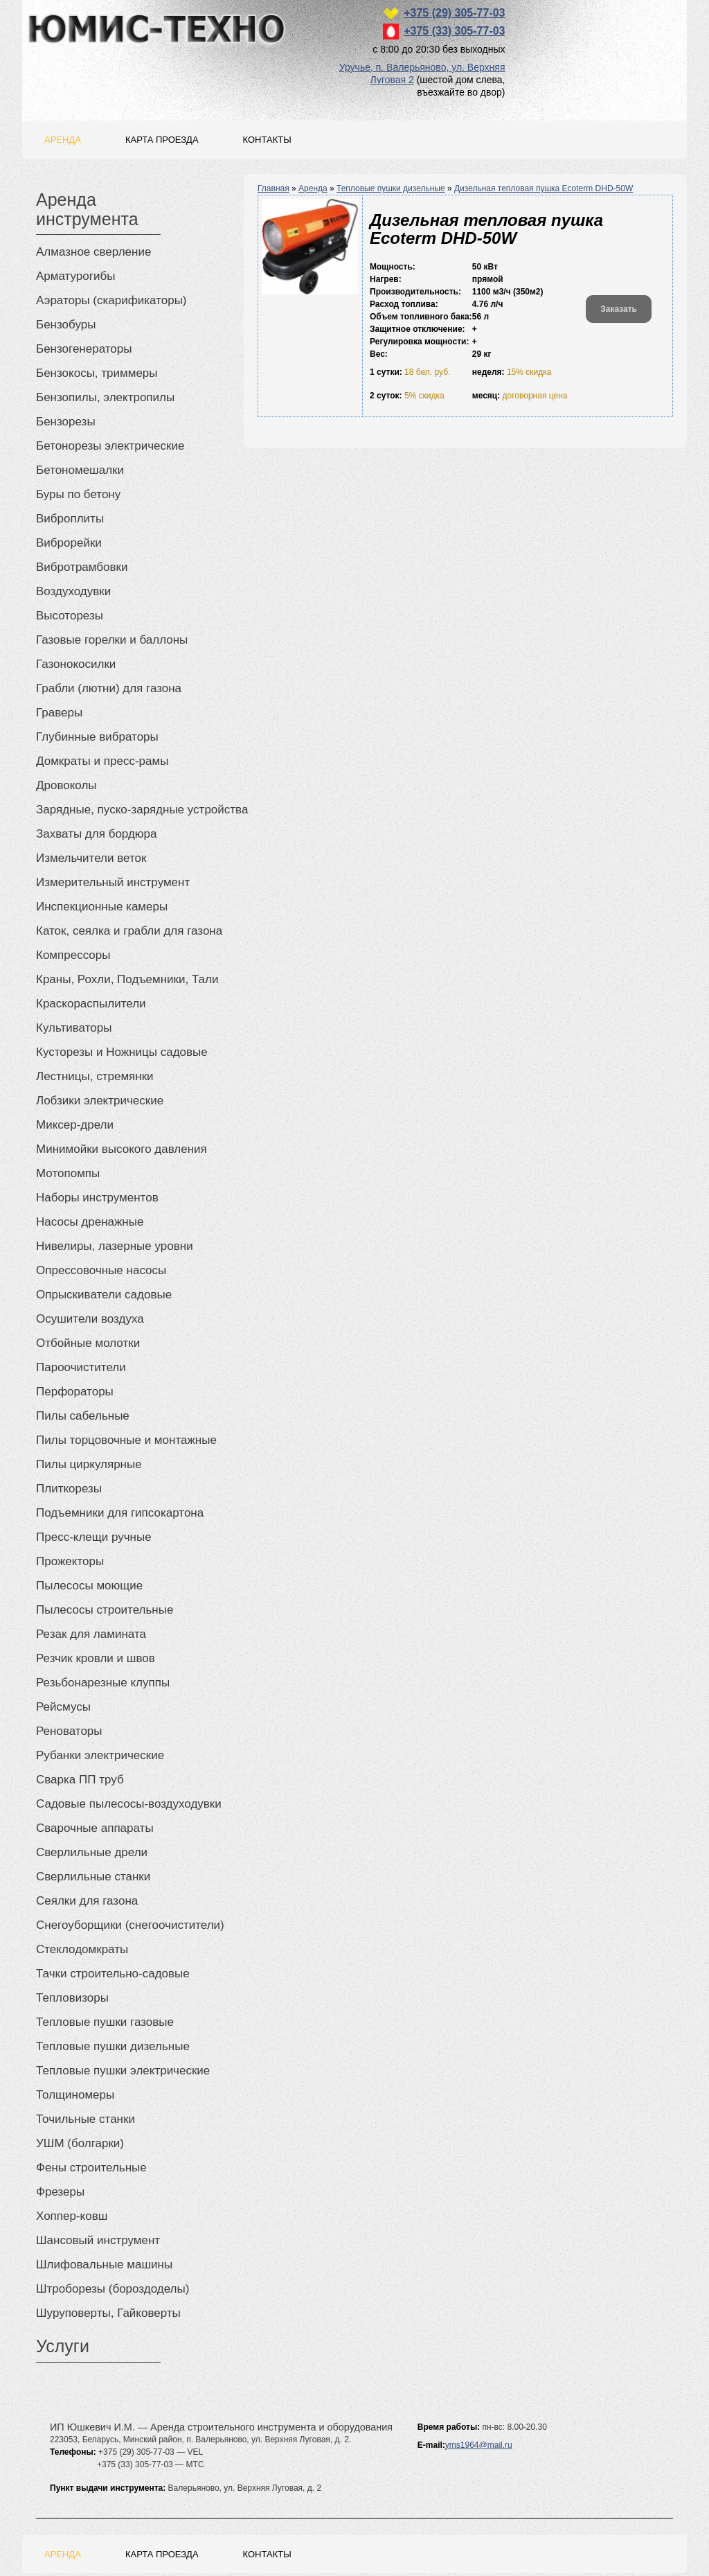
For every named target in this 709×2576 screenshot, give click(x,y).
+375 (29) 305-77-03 (454, 13)
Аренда (62, 139)
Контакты (267, 139)
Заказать (618, 309)
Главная (273, 188)
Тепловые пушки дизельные (390, 188)
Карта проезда (162, 139)
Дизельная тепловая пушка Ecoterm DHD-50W (543, 188)
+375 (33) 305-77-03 (454, 31)
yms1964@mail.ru (478, 2445)
